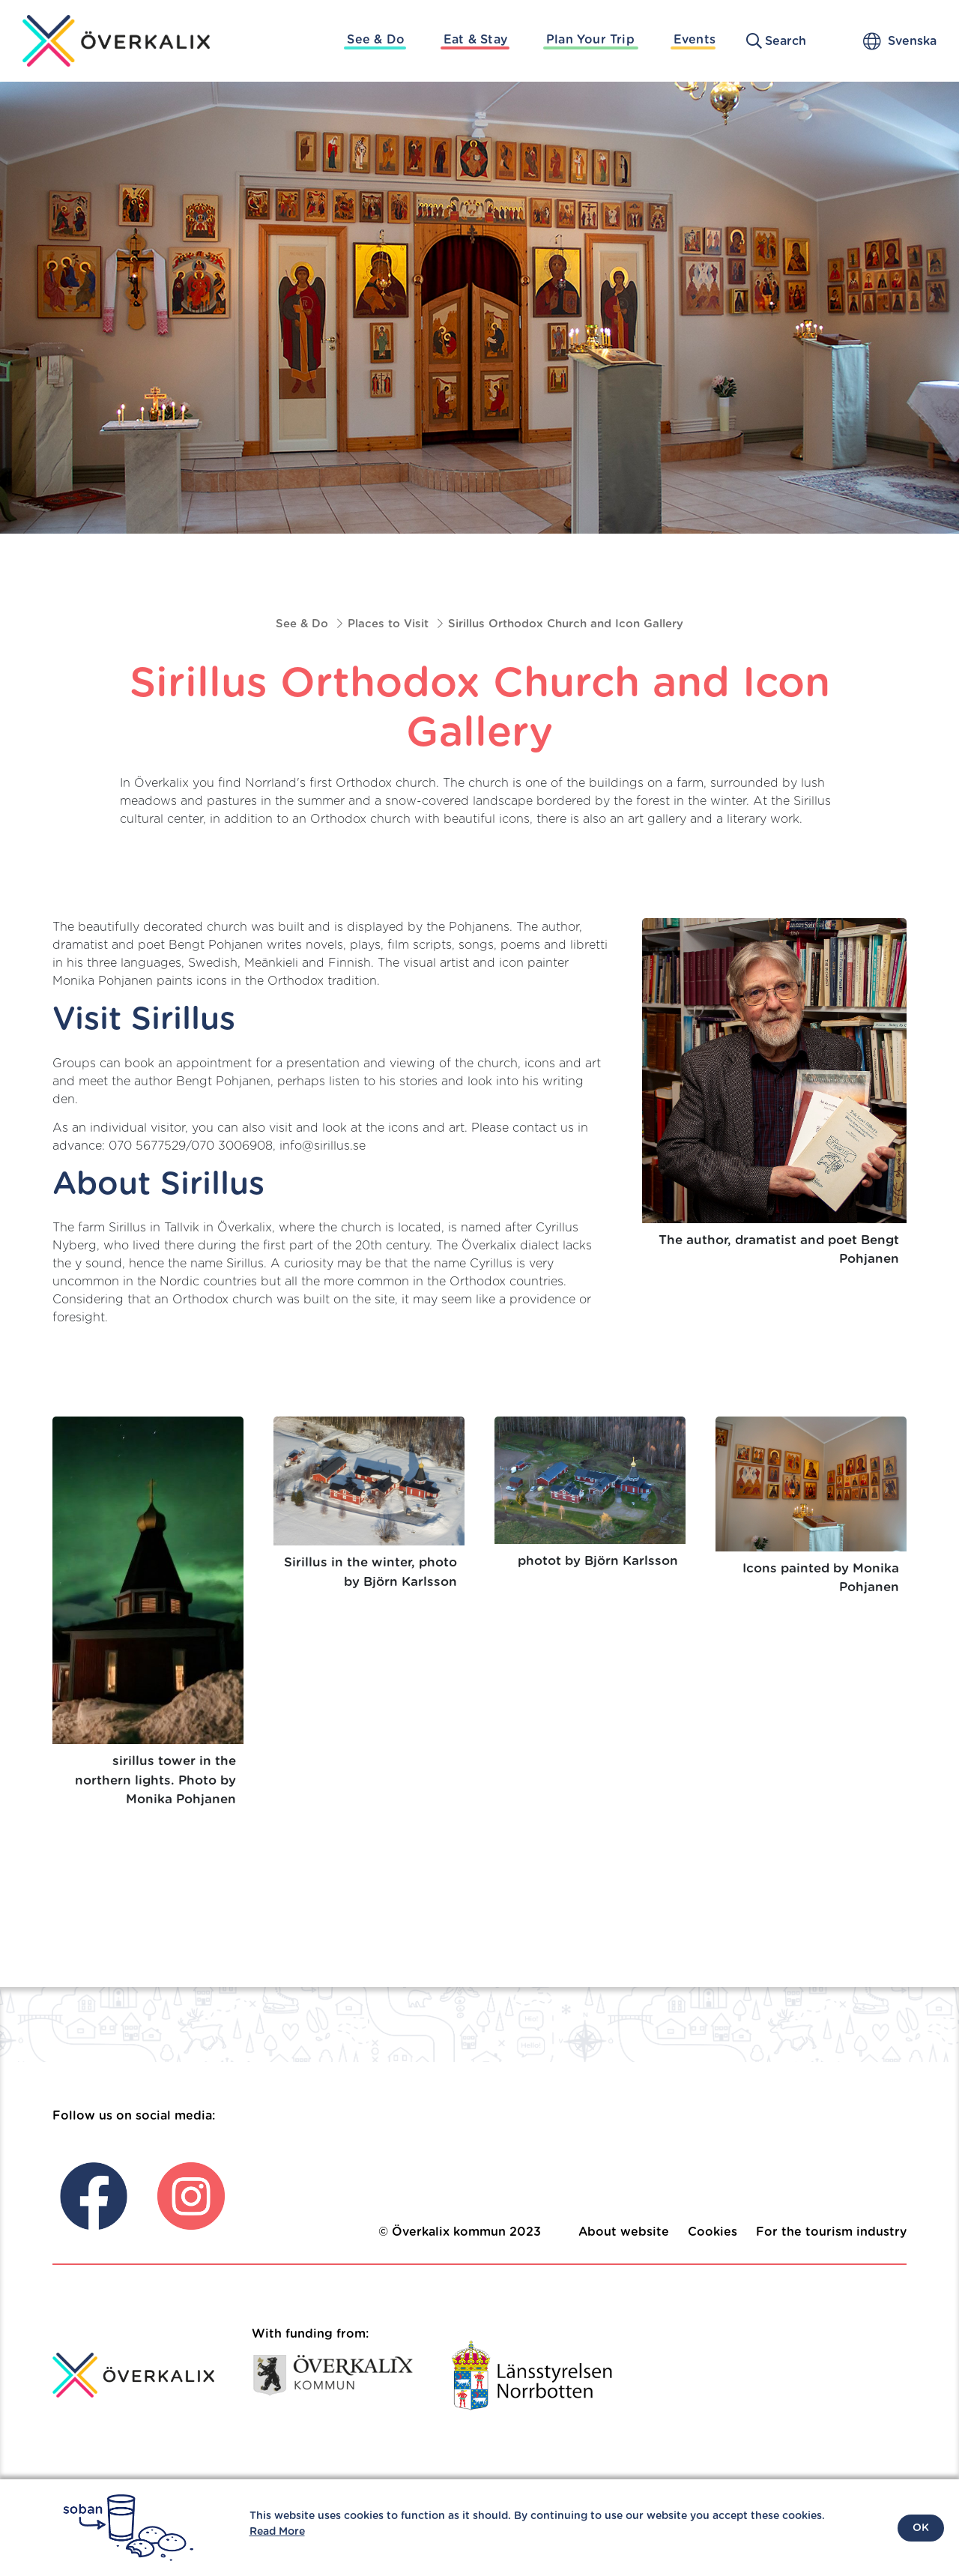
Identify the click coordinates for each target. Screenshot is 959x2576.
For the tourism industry (831, 2232)
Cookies (712, 2232)
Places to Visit (388, 624)
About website (623, 2232)
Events (695, 40)
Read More (277, 2532)
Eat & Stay (475, 40)
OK (921, 2528)
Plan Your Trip (590, 40)
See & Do (376, 40)
